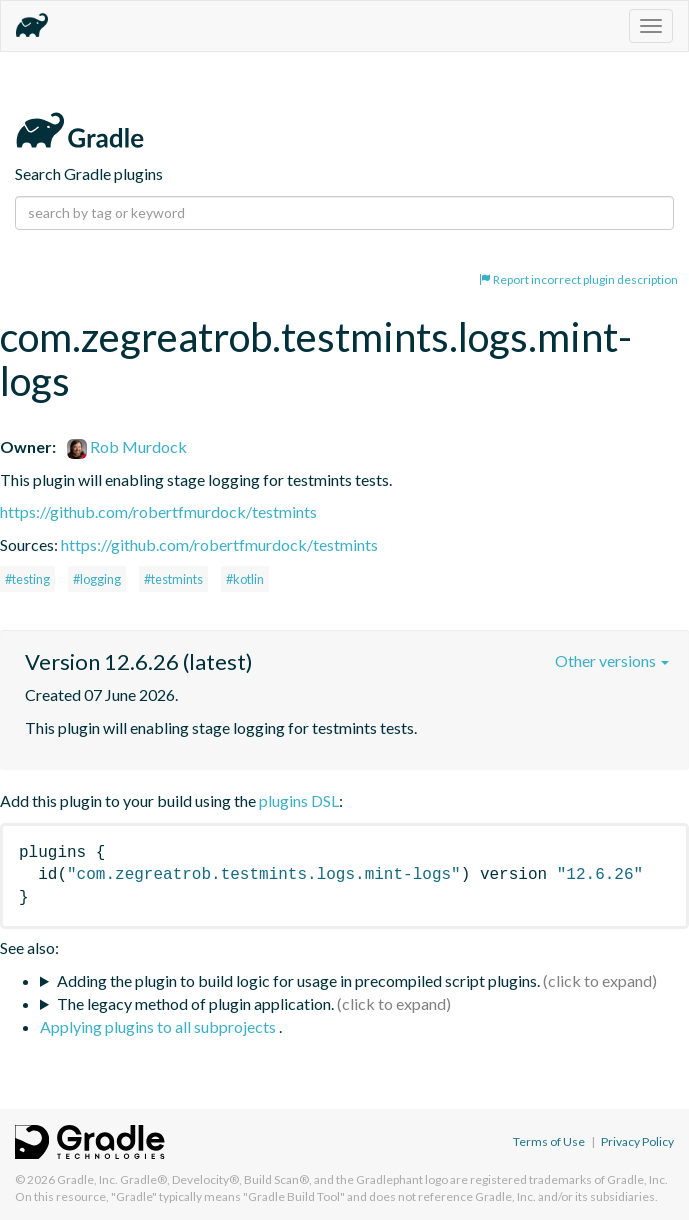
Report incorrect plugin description (578, 279)
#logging (97, 579)
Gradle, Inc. (87, 1179)
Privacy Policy (637, 1141)
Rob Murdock (127, 446)
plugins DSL (299, 800)
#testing (27, 579)
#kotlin (245, 579)
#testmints (173, 579)
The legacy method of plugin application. (195, 1003)
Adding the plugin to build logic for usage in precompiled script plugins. (298, 980)
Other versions (612, 660)
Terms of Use (549, 1141)
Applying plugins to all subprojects (159, 1026)
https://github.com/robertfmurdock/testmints (158, 511)
